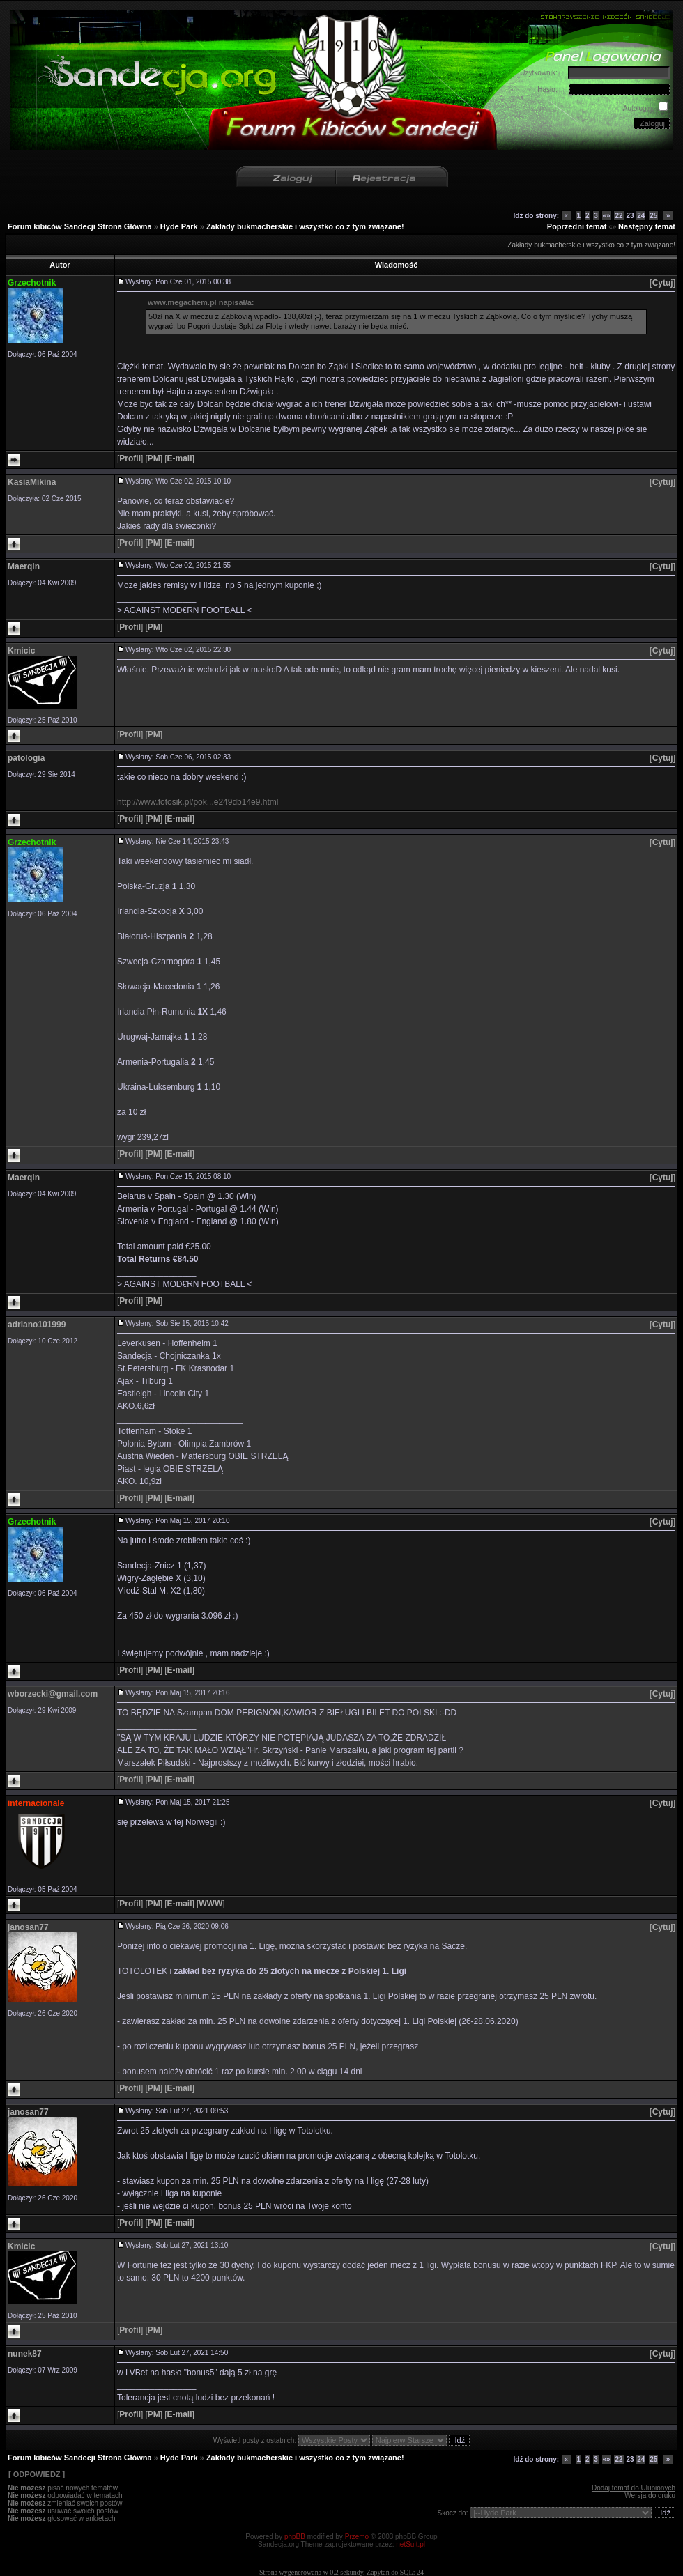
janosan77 (28, 1927)
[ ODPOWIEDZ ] (36, 2474)
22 (618, 215)
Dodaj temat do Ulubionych (633, 2488)
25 (653, 215)
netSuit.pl (410, 2544)
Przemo (357, 2536)
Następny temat (646, 226)
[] (662, 283)
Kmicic (21, 651)
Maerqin (24, 566)
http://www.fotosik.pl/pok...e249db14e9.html (197, 802)
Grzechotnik (32, 283)
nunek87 (25, 2354)
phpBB (294, 2536)
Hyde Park (179, 226)
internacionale (36, 1803)
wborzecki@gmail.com (53, 1694)
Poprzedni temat (577, 226)
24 (641, 215)
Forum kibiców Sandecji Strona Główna (80, 226)
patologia (26, 758)
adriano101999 (37, 1324)
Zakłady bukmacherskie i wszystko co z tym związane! (305, 226)
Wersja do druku (649, 2495)
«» (607, 215)
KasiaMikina (32, 482)
